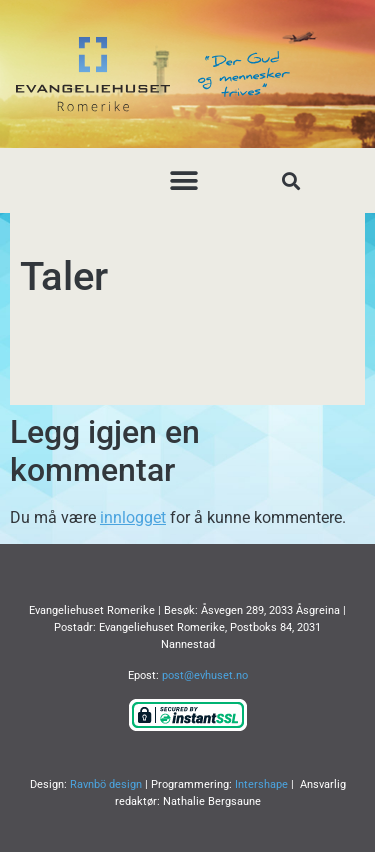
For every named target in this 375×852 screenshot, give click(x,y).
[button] (183, 180)
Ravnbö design (106, 784)
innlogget (133, 517)
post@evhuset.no (205, 675)
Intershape (261, 784)
